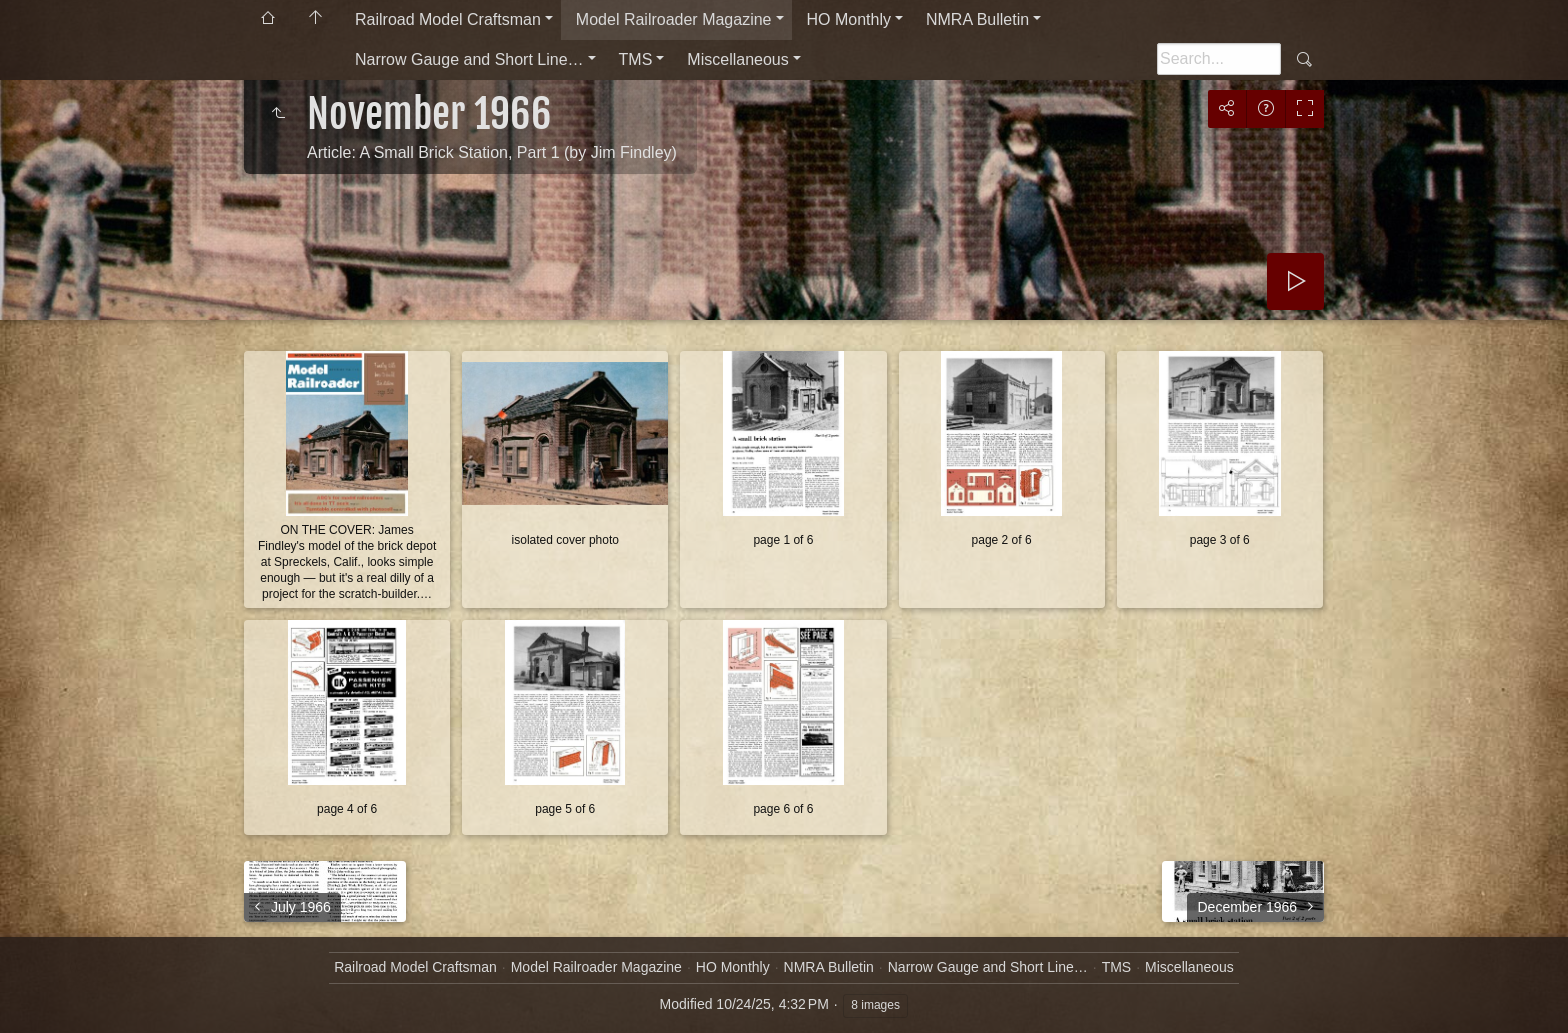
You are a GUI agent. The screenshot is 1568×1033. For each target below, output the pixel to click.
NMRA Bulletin (977, 19)
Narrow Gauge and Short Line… (469, 59)
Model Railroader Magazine (674, 19)
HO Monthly (849, 19)
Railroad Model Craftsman (448, 19)
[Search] (1219, 59)
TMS (636, 59)
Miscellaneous (737, 59)
